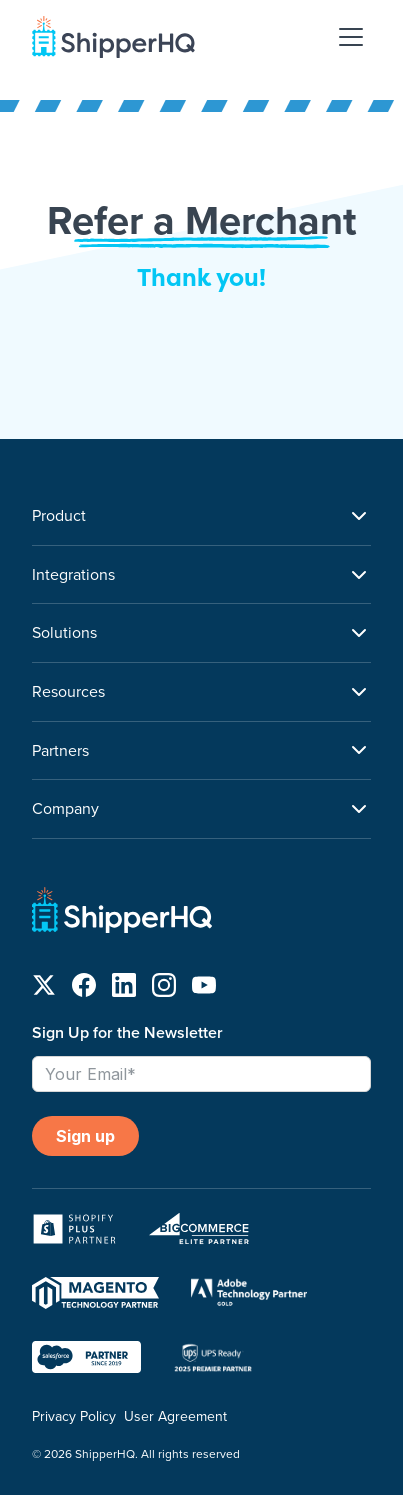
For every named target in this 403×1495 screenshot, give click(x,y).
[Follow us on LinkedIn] (124, 989)
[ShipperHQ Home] (201, 914)
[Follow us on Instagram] (164, 989)
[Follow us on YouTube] (204, 989)
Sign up (85, 1136)
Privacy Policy (74, 1416)
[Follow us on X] (44, 989)
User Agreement (175, 1416)
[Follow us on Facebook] (84, 989)
